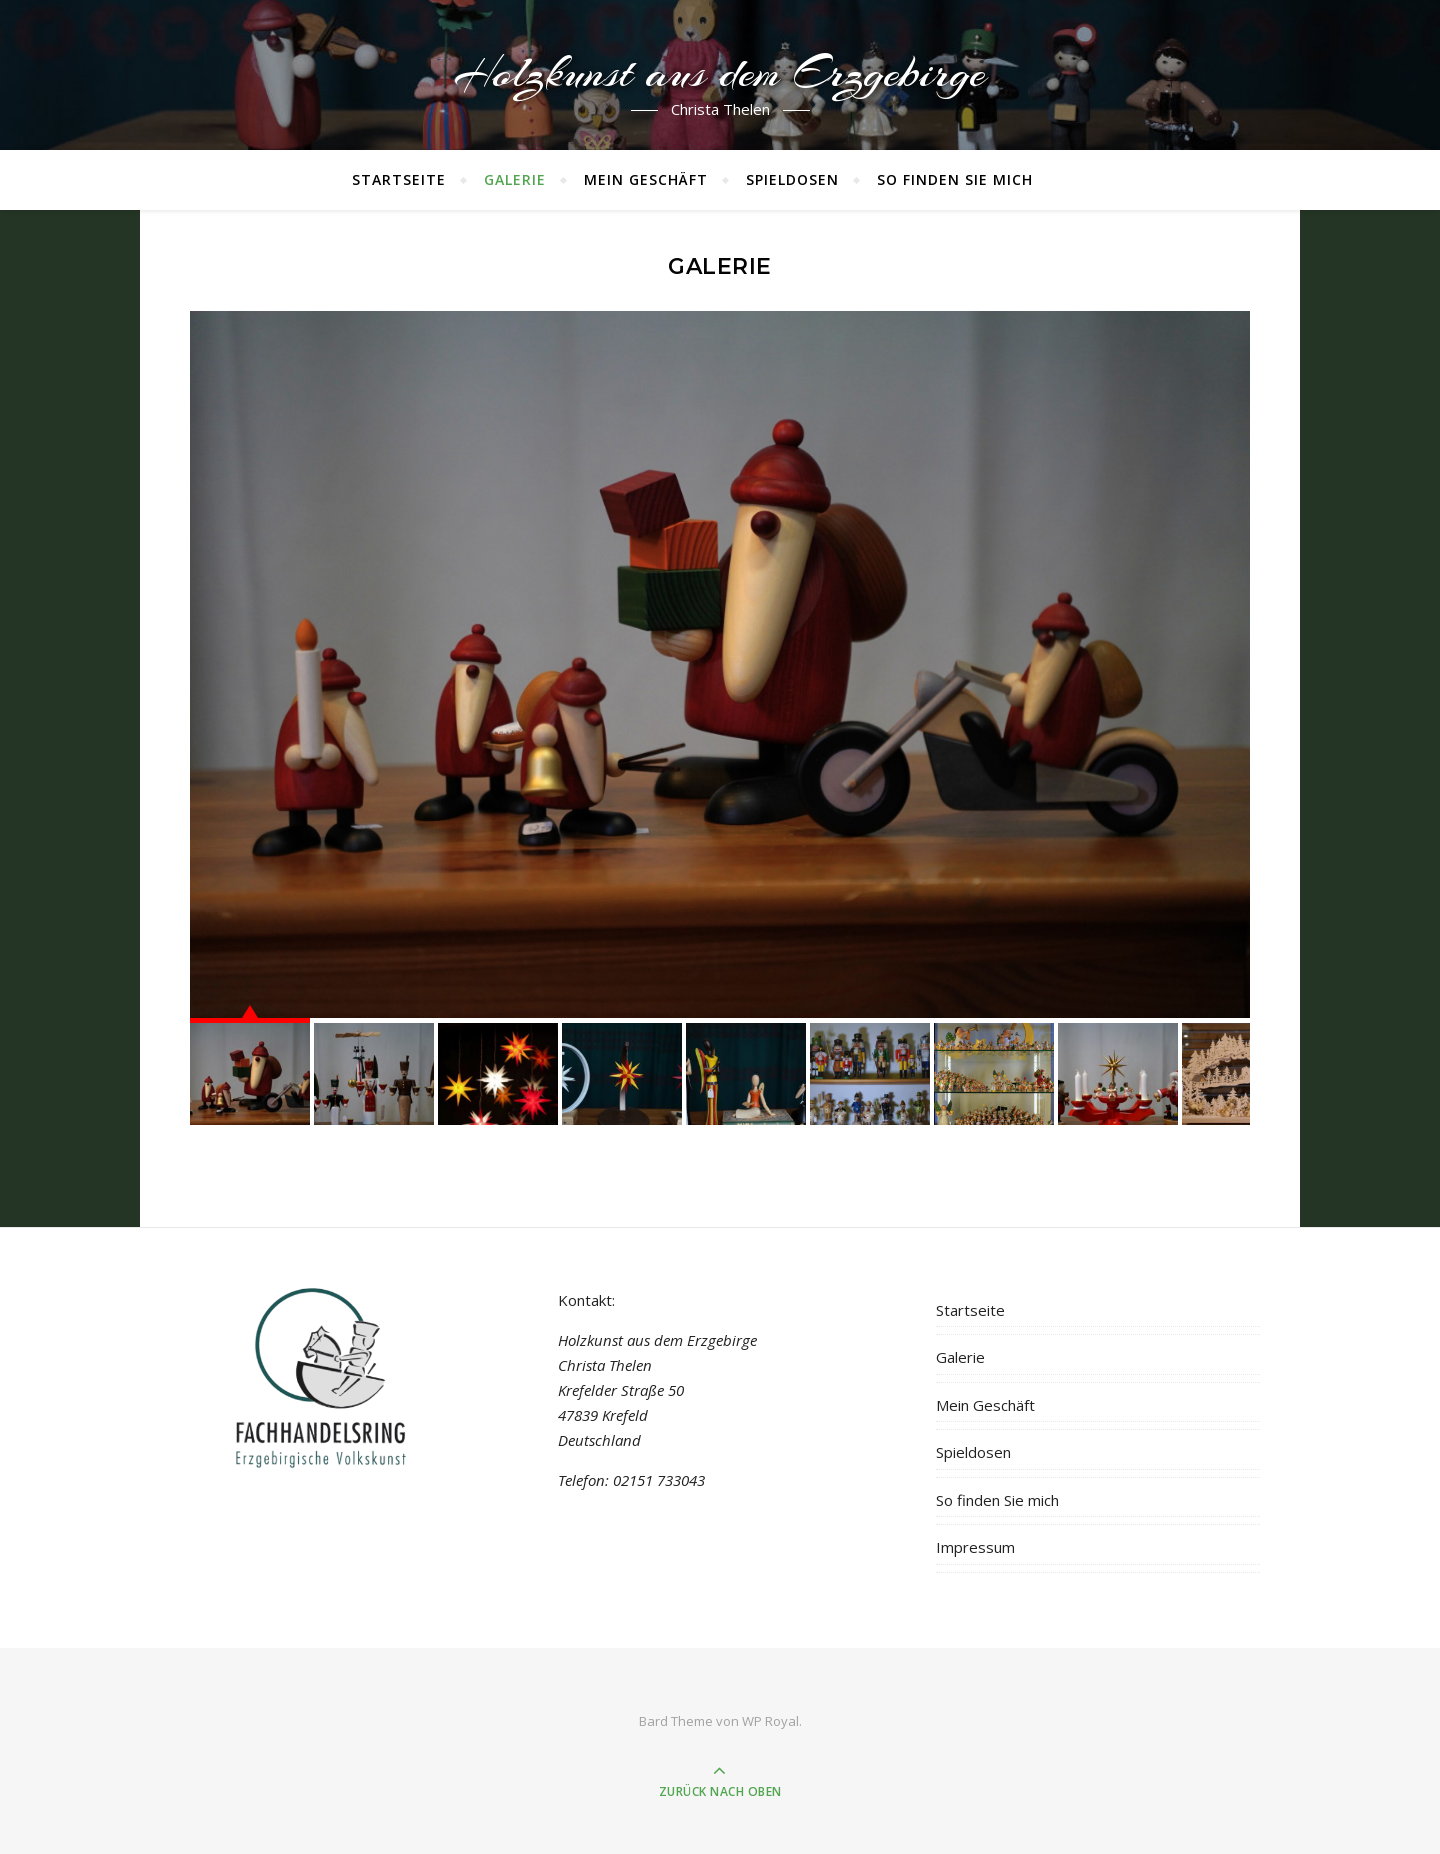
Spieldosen (792, 179)
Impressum (975, 1547)
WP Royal (770, 1721)
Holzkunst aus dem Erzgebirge (720, 73)
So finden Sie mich (955, 179)
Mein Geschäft (646, 179)
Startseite (399, 179)
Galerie (515, 179)
